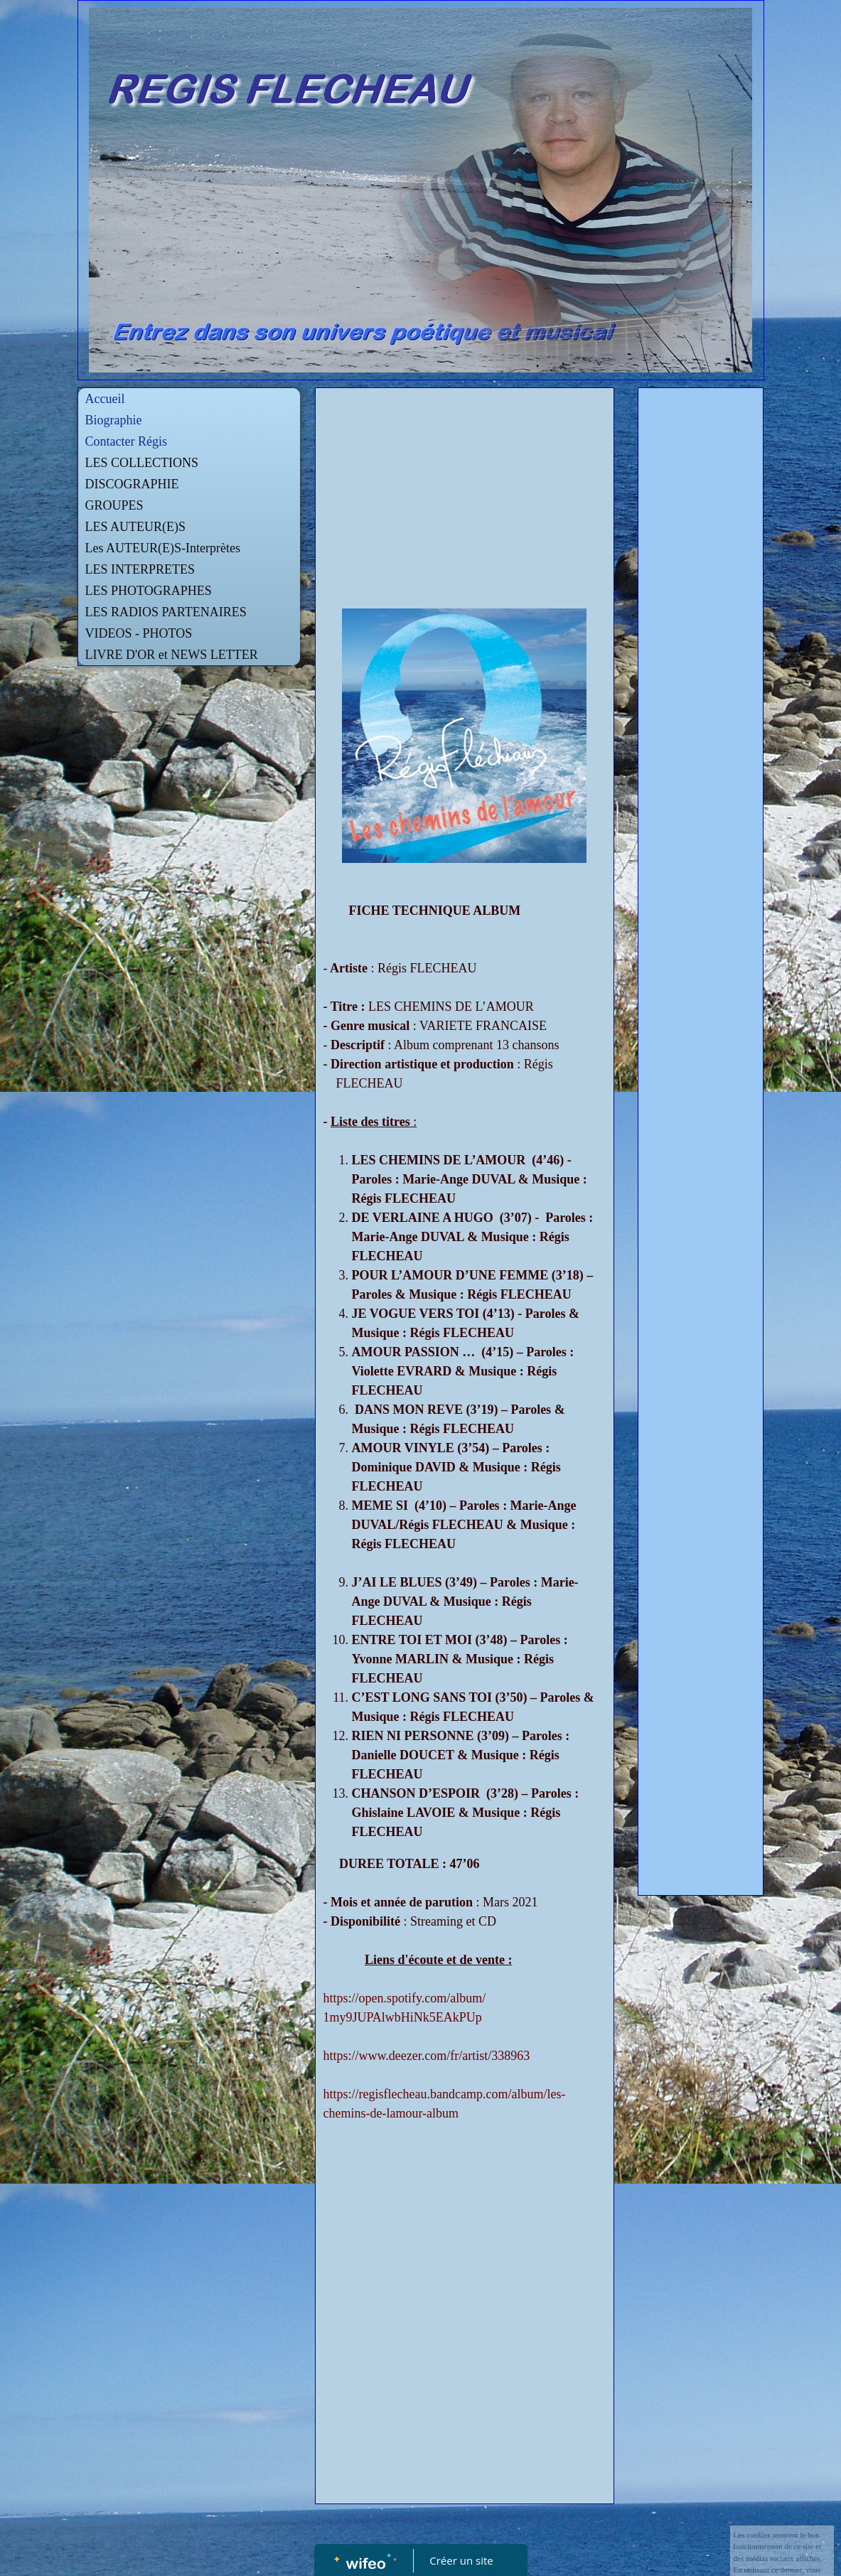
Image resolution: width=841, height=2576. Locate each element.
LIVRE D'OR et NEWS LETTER (171, 655)
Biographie (113, 420)
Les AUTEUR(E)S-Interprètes (162, 548)
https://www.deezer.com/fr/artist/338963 (426, 2056)
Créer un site (461, 2560)
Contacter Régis (126, 441)
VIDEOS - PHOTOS (139, 633)
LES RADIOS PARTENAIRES (166, 612)
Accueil (105, 399)
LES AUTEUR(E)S (135, 527)
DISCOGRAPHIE (132, 484)
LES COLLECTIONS (142, 463)
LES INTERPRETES (140, 569)
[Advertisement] (464, 501)
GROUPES (114, 505)
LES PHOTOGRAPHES (148, 591)
